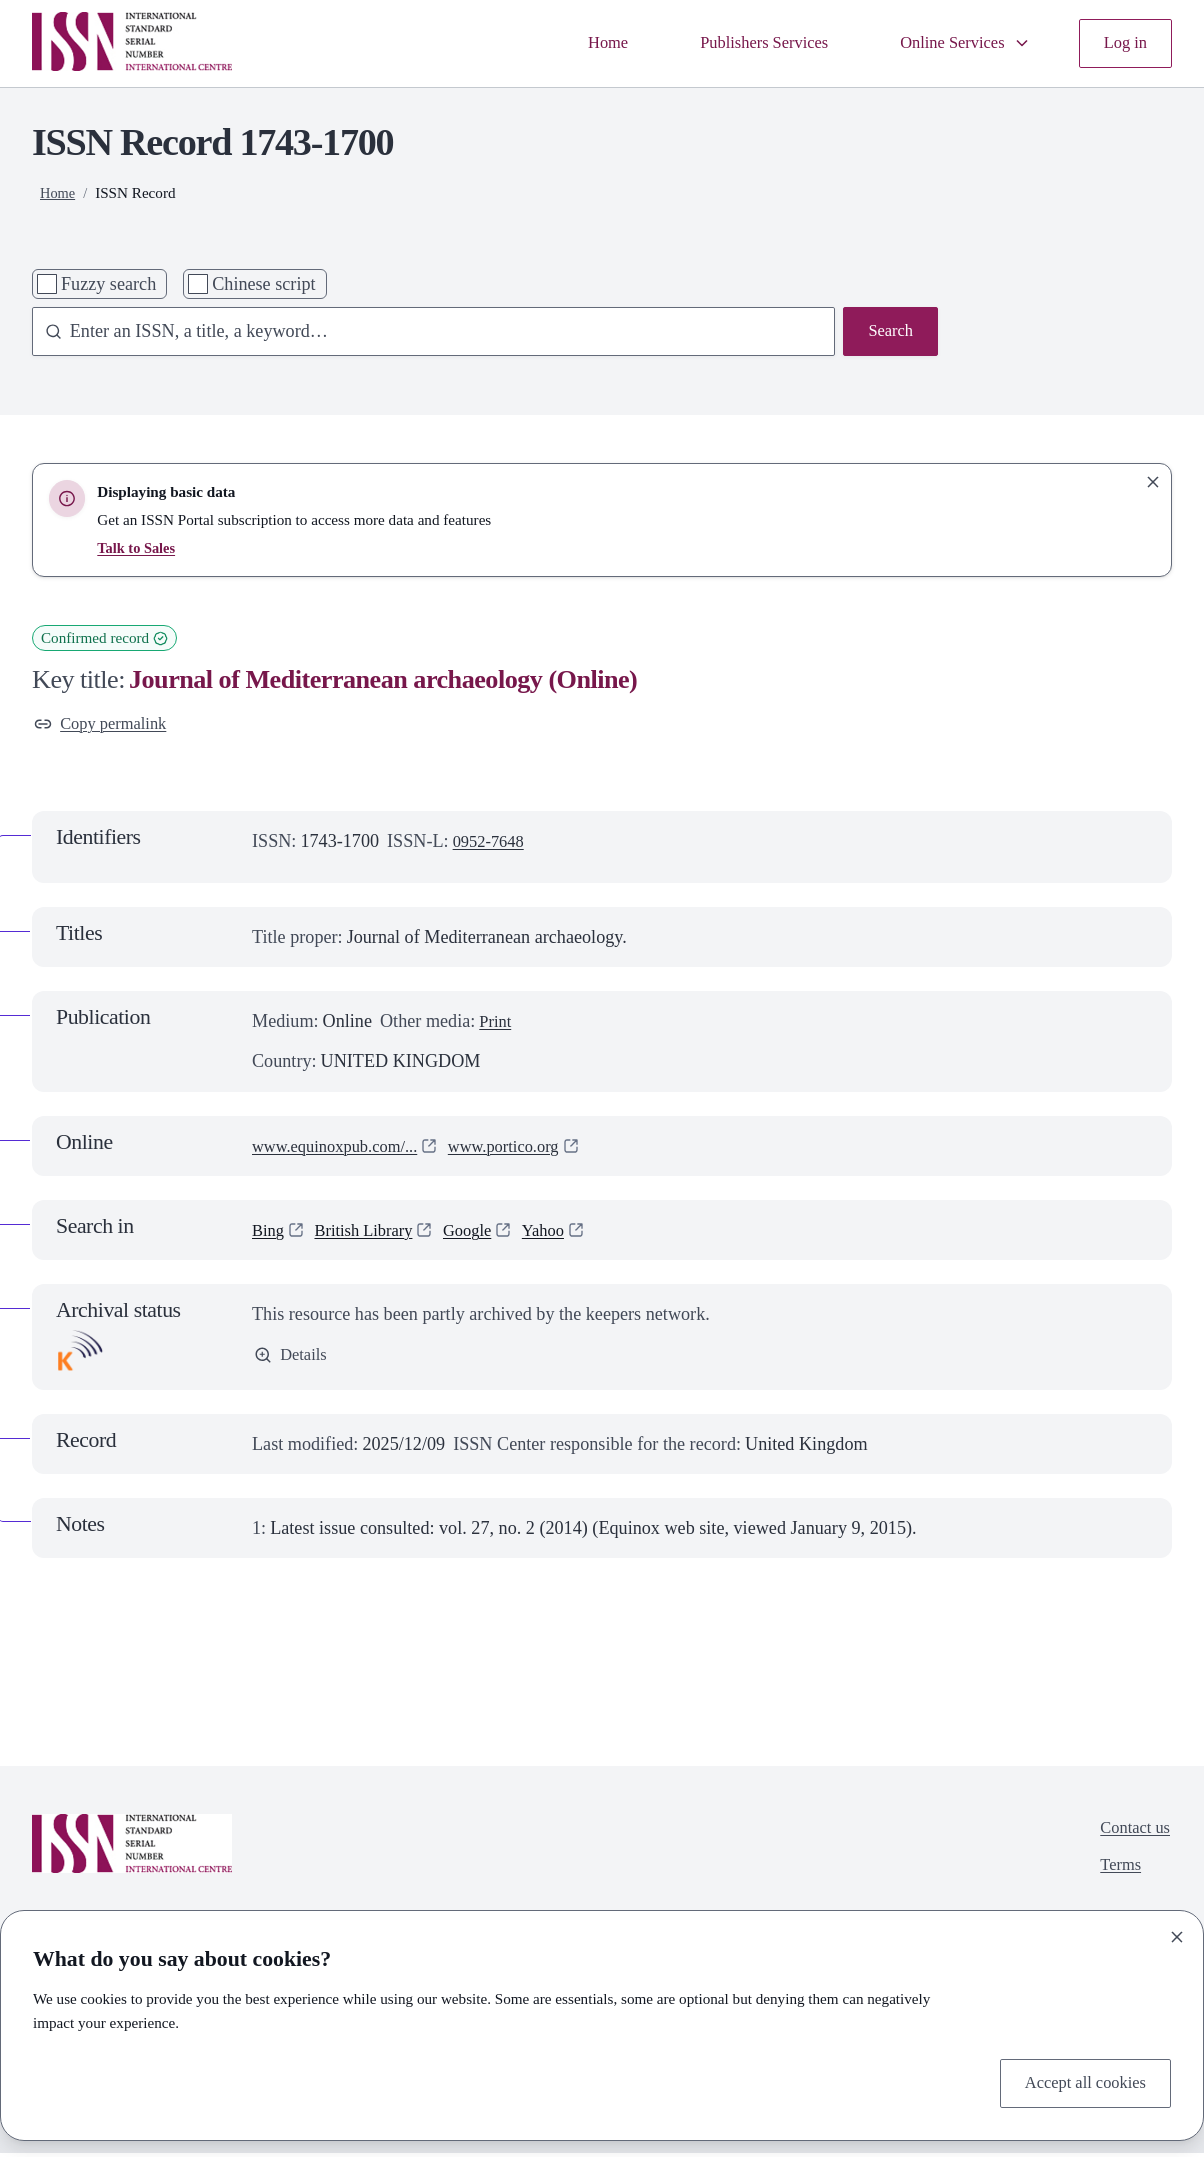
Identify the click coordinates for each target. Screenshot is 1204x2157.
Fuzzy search (108, 284)
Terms (1115, 1874)
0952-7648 (492, 844)
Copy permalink (106, 726)
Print (496, 1025)
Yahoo (564, 1234)
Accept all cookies (1079, 2082)
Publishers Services (742, 43)
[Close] (1177, 1933)
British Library (372, 1234)
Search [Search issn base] (888, 333)
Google (483, 1234)
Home (576, 43)
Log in (1123, 43)
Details (293, 1360)
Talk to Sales (138, 547)
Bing (269, 1234)
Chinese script (263, 284)
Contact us (1131, 1834)
